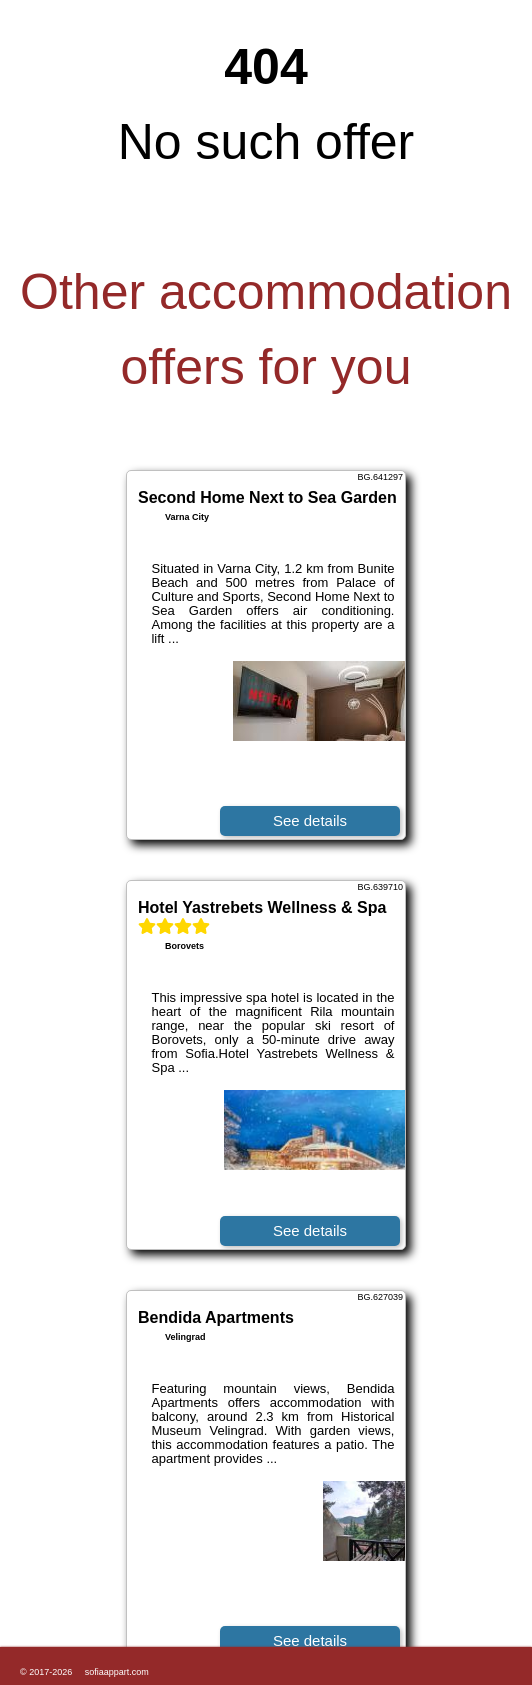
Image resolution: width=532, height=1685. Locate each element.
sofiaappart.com (117, 1672)
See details (310, 820)
